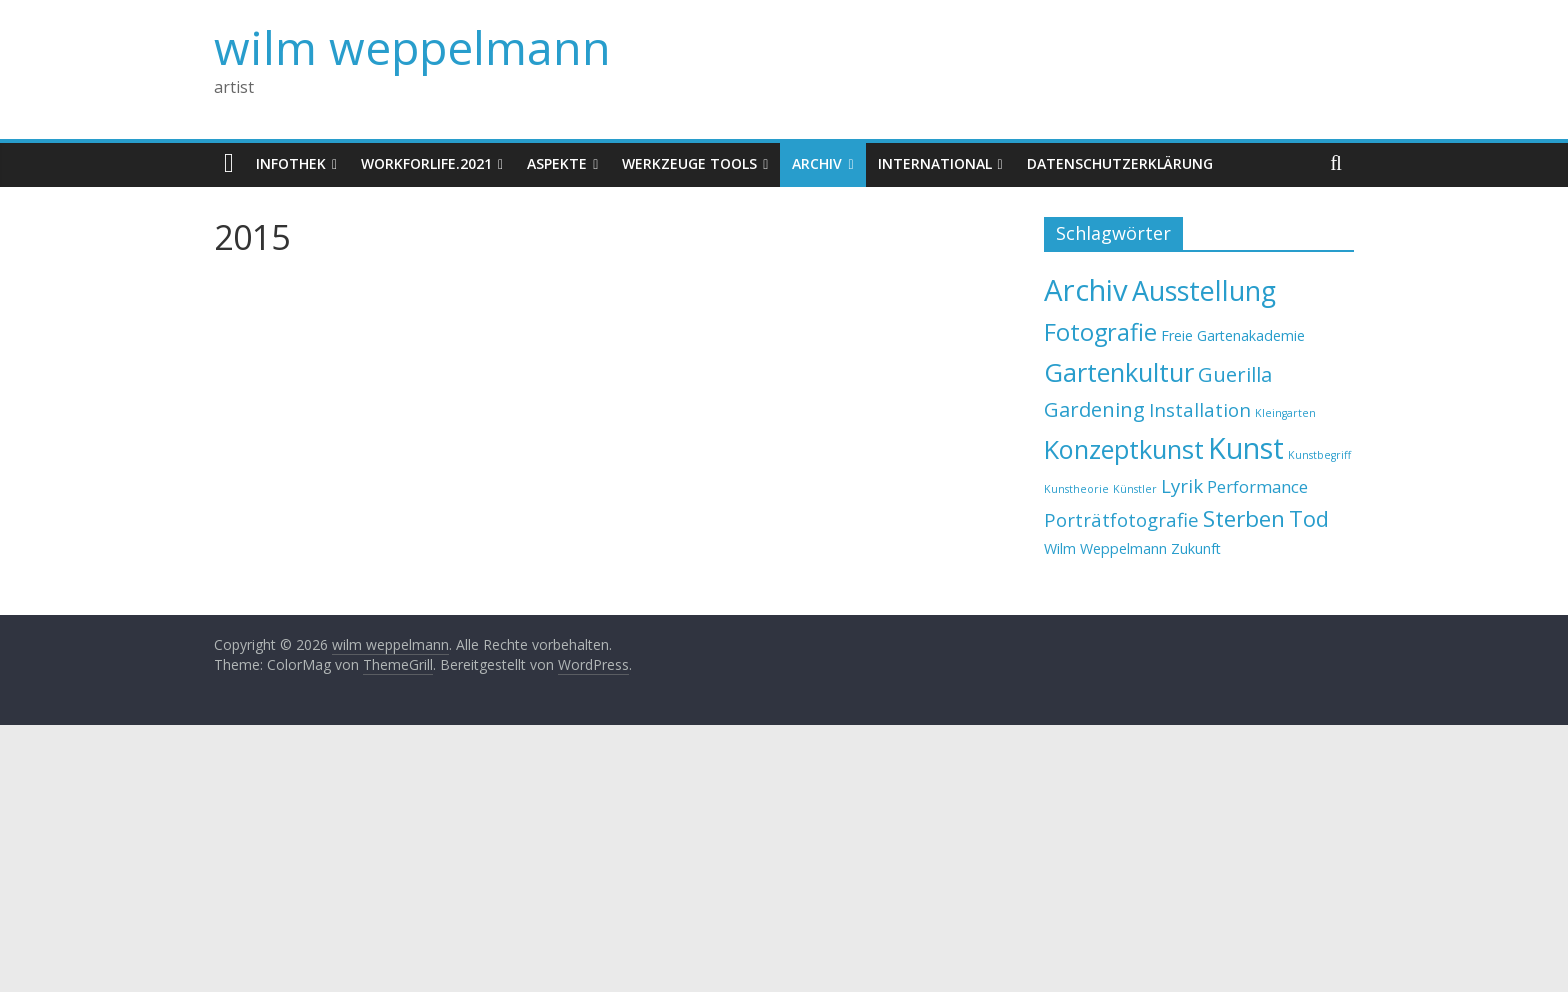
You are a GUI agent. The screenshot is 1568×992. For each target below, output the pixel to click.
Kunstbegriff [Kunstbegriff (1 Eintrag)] (1319, 455)
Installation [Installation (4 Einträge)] (1200, 409)
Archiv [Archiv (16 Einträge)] (1086, 290)
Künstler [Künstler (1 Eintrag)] (1135, 489)
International (935, 163)
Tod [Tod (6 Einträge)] (1309, 518)
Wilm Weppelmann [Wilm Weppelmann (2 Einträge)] (1105, 548)
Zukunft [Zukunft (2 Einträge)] (1196, 548)
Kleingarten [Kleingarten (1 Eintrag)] (1285, 413)
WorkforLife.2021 (426, 163)
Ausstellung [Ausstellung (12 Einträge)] (1204, 290)
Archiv (817, 163)
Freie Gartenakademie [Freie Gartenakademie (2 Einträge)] (1233, 335)
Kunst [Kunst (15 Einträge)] (1246, 447)
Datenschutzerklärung (1120, 163)
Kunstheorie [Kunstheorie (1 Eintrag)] (1076, 489)
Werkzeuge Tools (689, 163)
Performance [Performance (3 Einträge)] (1257, 486)
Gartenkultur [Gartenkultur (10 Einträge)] (1119, 372)
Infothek (291, 163)
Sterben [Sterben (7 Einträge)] (1244, 518)
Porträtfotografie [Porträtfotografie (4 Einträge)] (1121, 519)
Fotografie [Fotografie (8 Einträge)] (1100, 332)
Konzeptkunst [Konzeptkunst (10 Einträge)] (1124, 449)
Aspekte (557, 163)
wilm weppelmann (412, 47)
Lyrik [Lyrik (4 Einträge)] (1182, 485)
